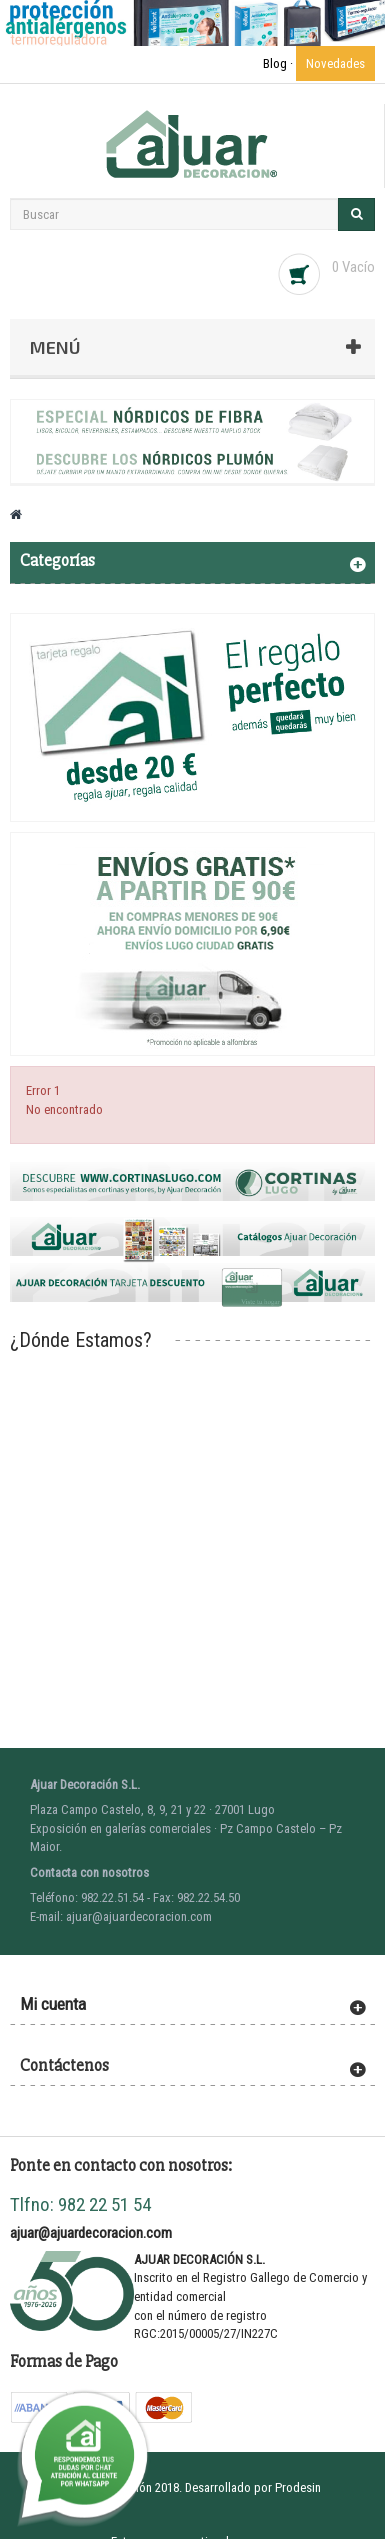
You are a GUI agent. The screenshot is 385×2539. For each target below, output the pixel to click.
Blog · (279, 63)
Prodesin (298, 2487)
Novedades (335, 63)
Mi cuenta (53, 2004)
